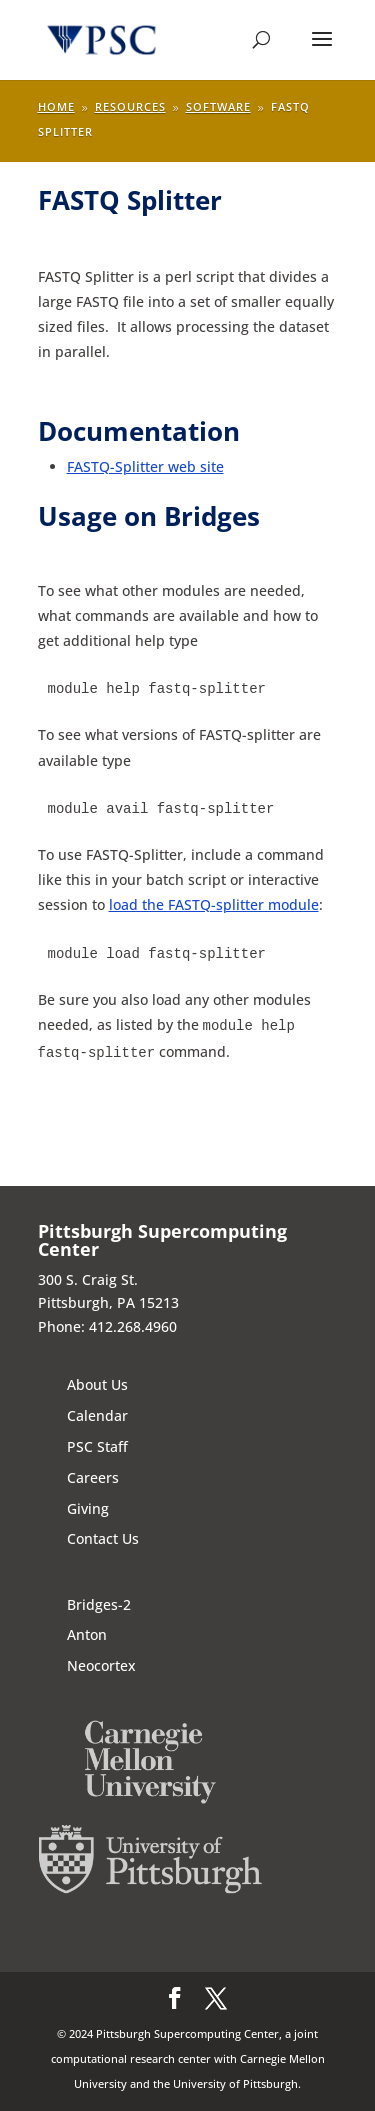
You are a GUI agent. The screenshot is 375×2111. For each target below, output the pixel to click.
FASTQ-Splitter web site (145, 466)
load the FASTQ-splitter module (214, 904)
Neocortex (101, 1665)
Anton (87, 1634)
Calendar (97, 1415)
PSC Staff (97, 1446)
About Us (97, 1384)
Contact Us (103, 1538)
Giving (88, 1508)
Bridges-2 (99, 1604)
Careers (93, 1477)
